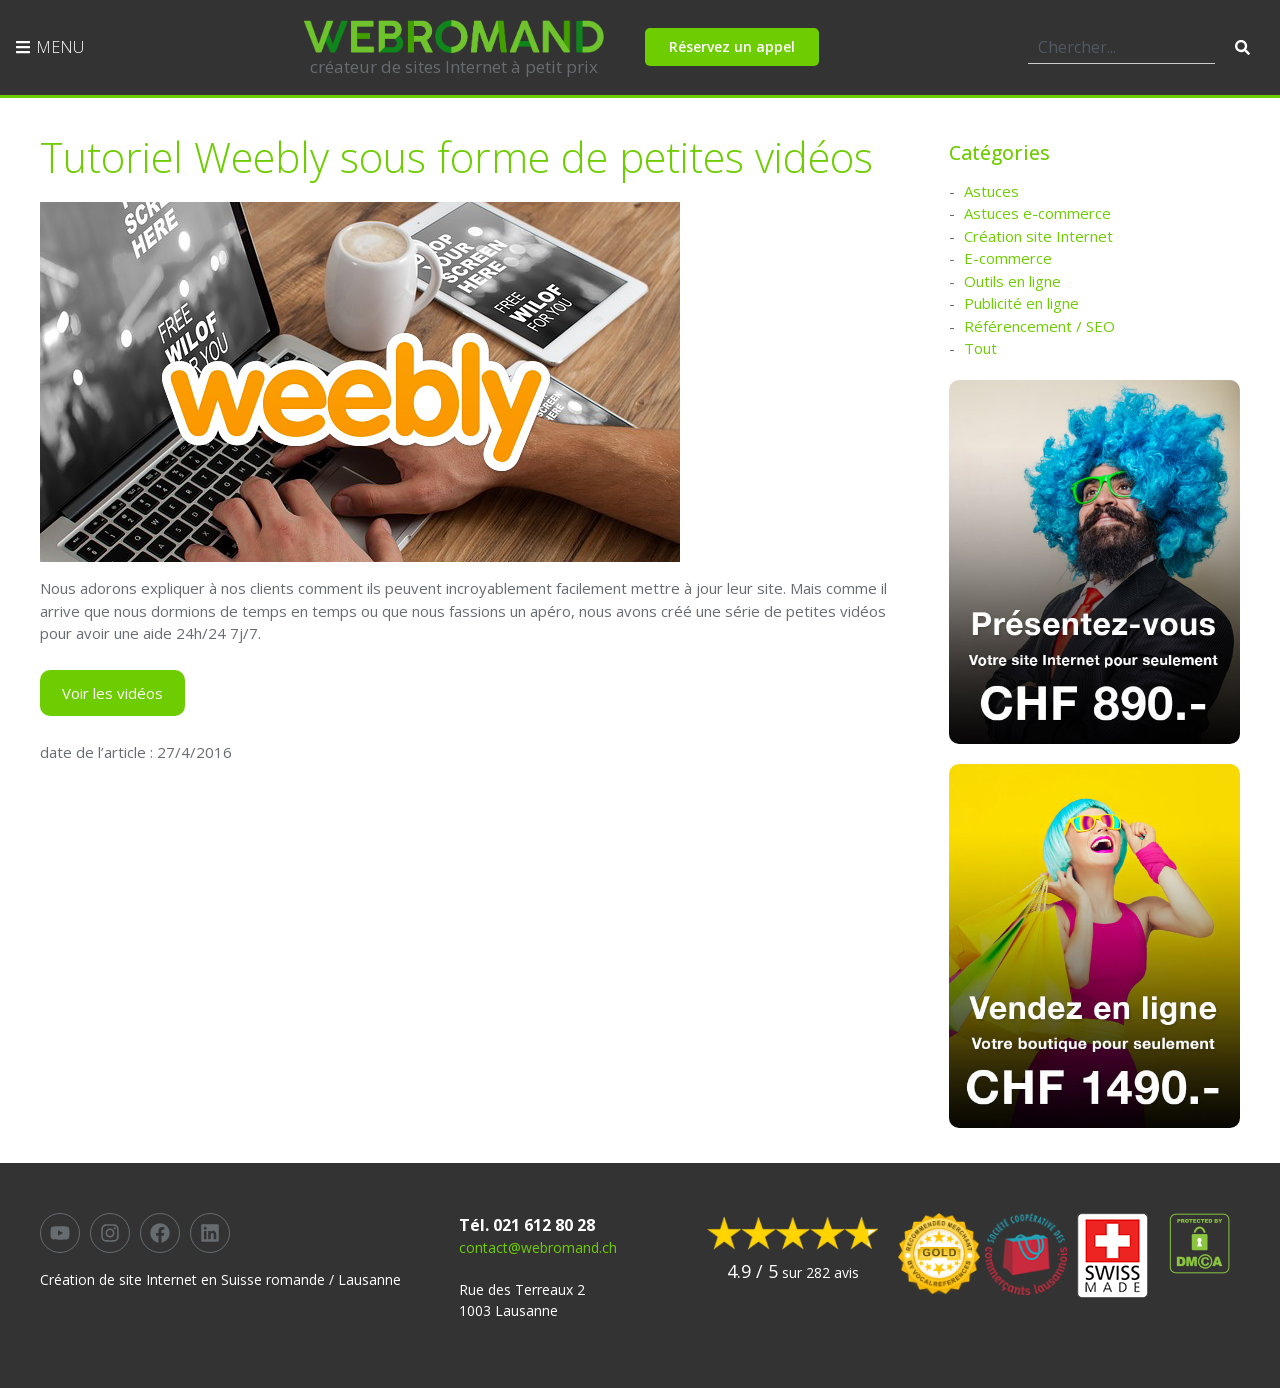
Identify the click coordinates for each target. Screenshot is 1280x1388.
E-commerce (1008, 258)
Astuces (991, 191)
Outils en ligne (1012, 281)
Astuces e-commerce (1037, 213)
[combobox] (1121, 47)
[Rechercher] (1242, 47)
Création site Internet (1038, 236)
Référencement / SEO (1039, 326)
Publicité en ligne (1021, 303)
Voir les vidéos (112, 693)
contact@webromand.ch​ (538, 1247)
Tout (980, 348)
